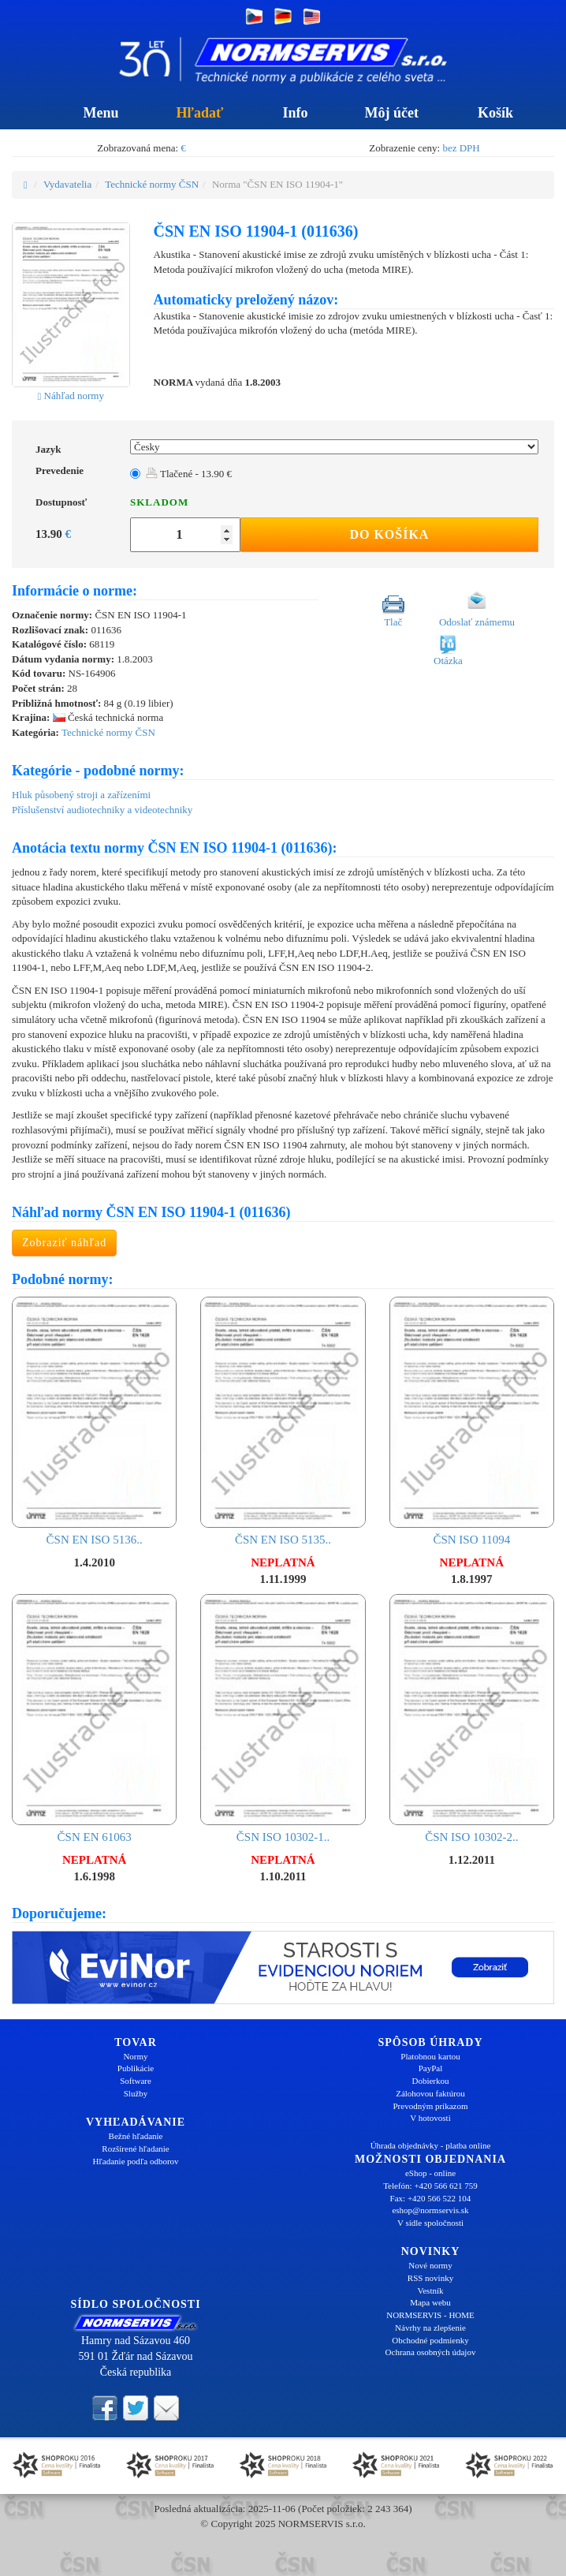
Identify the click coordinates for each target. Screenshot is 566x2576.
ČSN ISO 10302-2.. (471, 1719)
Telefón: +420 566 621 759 (430, 2185)
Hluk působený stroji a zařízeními (81, 795)
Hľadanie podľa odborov (135, 2161)
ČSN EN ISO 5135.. (282, 1422)
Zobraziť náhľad (64, 1243)
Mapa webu (430, 2302)
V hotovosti (430, 2117)
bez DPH (460, 148)
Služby (136, 2093)
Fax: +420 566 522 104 (430, 2198)
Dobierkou (430, 2080)
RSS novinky (430, 2278)
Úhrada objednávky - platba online (431, 2145)
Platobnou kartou (430, 2056)
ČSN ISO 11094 (471, 1422)
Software (135, 2080)
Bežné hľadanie (136, 2136)
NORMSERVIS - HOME (430, 2315)
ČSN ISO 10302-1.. (282, 1719)
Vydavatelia (67, 184)
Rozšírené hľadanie (135, 2148)
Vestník (431, 2290)
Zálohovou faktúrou (430, 2093)
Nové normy (430, 2265)
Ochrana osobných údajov (430, 2352)
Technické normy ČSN (152, 184)
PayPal (431, 2068)
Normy (135, 2056)
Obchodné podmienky (430, 2340)
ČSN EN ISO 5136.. (94, 1422)
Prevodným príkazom (430, 2106)
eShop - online (430, 2173)
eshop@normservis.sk (430, 2210)
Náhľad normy (71, 395)
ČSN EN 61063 (94, 1719)
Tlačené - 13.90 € (189, 474)
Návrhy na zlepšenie (430, 2327)
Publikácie (135, 2068)
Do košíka (389, 534)
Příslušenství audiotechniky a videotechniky (102, 810)
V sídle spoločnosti (430, 2222)
